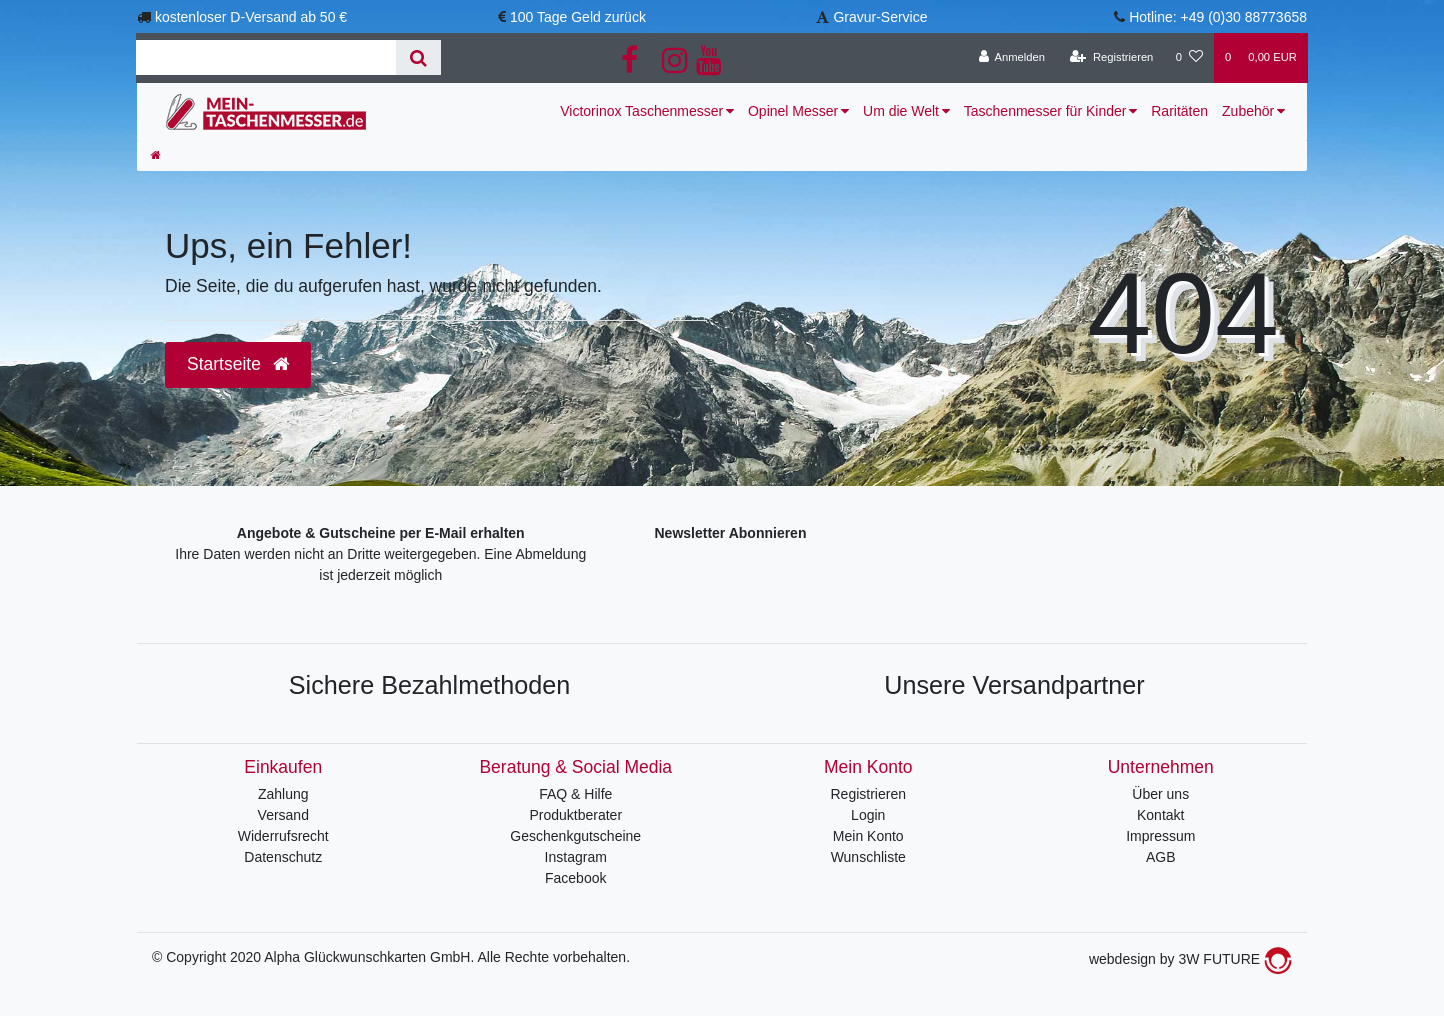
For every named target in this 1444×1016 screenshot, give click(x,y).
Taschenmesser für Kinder (1045, 111)
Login (868, 815)
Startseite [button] (238, 364)
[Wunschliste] (1189, 58)
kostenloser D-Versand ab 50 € (251, 17)
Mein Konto (868, 836)
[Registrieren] (1111, 58)
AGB (1161, 857)
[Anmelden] (1011, 58)
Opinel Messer (793, 111)
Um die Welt (901, 111)
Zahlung (283, 794)
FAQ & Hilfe (575, 794)
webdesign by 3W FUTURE (1190, 959)
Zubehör (1248, 111)
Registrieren (868, 794)
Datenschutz (283, 857)
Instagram (576, 857)
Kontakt (1160, 815)
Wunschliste (868, 857)
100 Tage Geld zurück (578, 17)
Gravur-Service (880, 17)
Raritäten (1179, 111)
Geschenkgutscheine (575, 836)
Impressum (1160, 836)
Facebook (575, 878)
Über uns (1160, 794)
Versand (283, 815)
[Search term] (266, 57)
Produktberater (575, 815)
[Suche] (418, 57)
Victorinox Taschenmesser (641, 111)
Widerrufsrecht (283, 836)
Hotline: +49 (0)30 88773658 (1218, 17)
